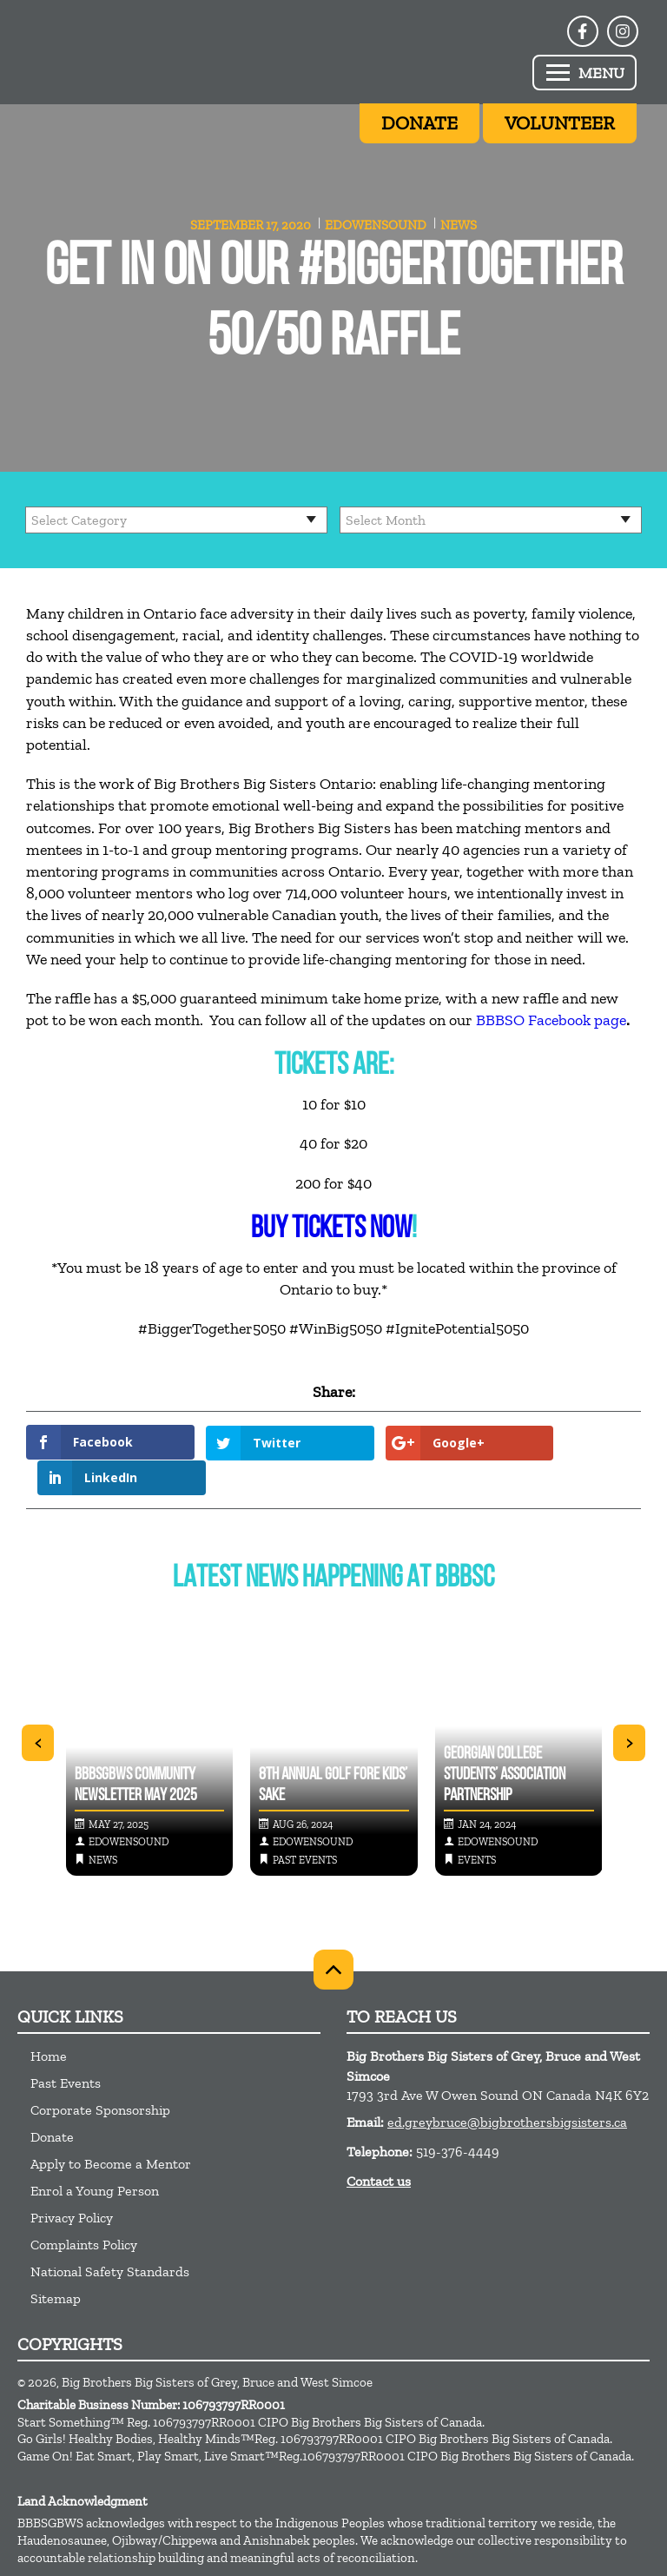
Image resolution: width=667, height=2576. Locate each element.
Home (48, 2020)
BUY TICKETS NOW (331, 1230)
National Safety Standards (109, 2236)
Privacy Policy (71, 2182)
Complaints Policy (83, 2209)
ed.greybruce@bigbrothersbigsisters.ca (507, 2085)
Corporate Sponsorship (100, 2074)
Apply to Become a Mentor (110, 2128)
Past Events (65, 2047)
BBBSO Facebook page (551, 1020)
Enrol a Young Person (94, 2155)
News (458, 225)
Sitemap (55, 2263)
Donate (52, 2101)
